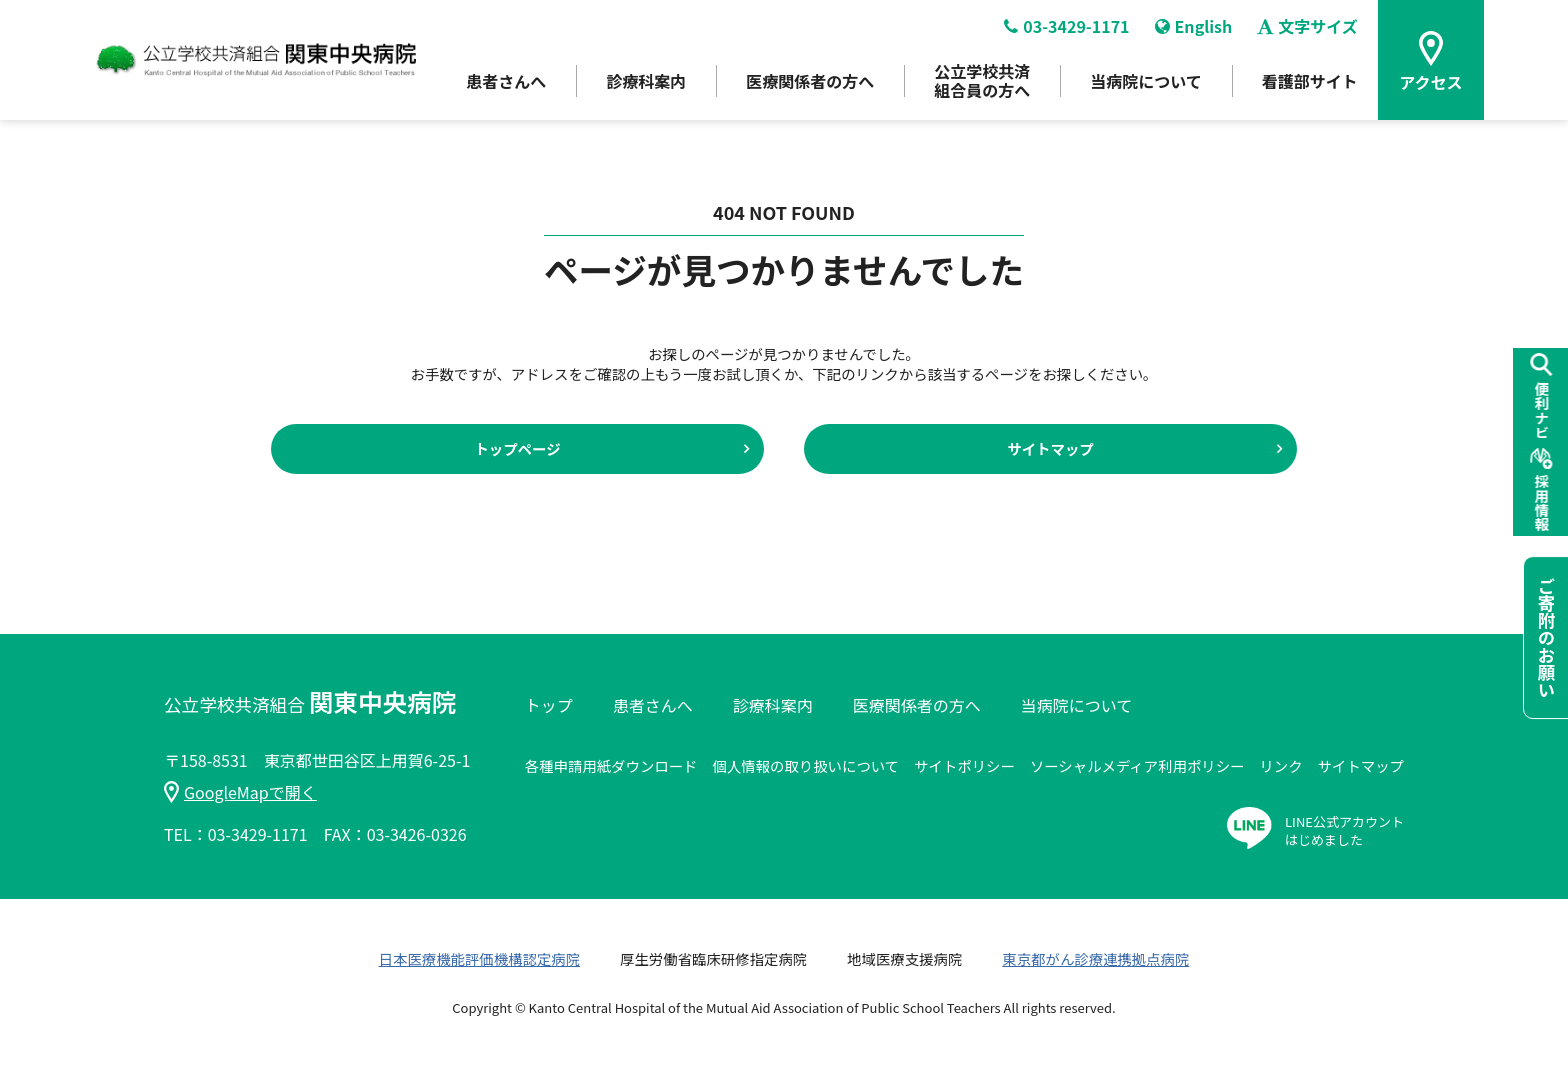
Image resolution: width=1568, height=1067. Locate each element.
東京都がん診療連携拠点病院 (1095, 958)
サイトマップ (1050, 448)
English (1194, 26)
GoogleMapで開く (240, 792)
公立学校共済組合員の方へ (982, 80)
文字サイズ (1307, 26)
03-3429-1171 (1066, 26)
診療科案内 (646, 81)
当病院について (1146, 81)
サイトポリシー (964, 765)
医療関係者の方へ (810, 81)
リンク (1280, 765)
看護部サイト (1310, 81)
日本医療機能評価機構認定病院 (479, 958)
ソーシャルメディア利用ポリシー (1137, 765)
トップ (549, 705)
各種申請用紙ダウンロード (611, 765)
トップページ (517, 448)
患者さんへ (506, 81)
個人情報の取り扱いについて (805, 765)
